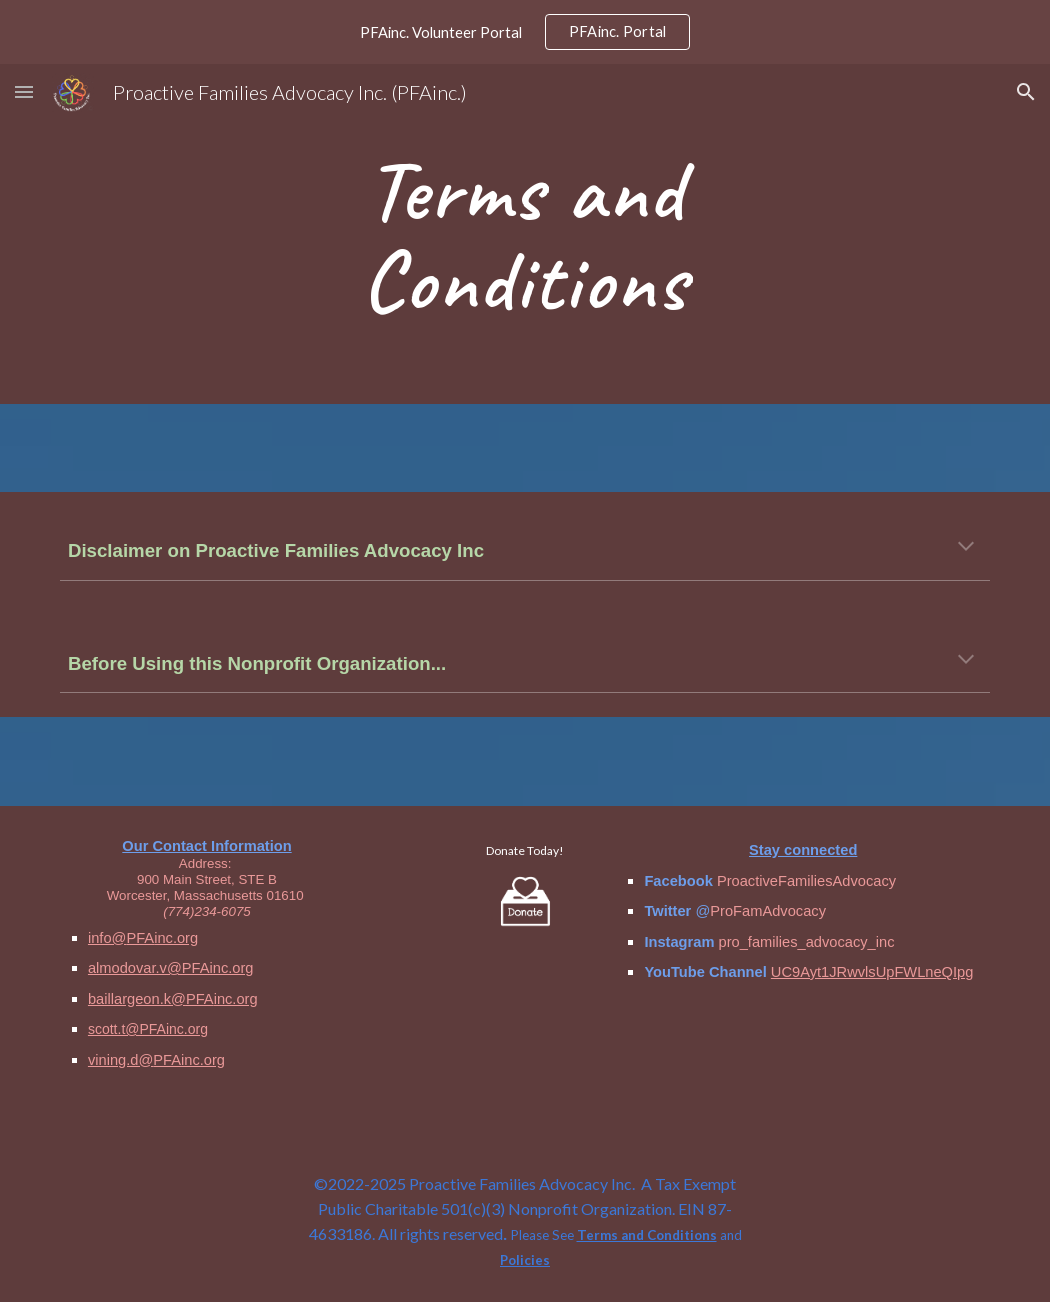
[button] (24, 91)
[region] (525, 32)
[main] (525, 234)
